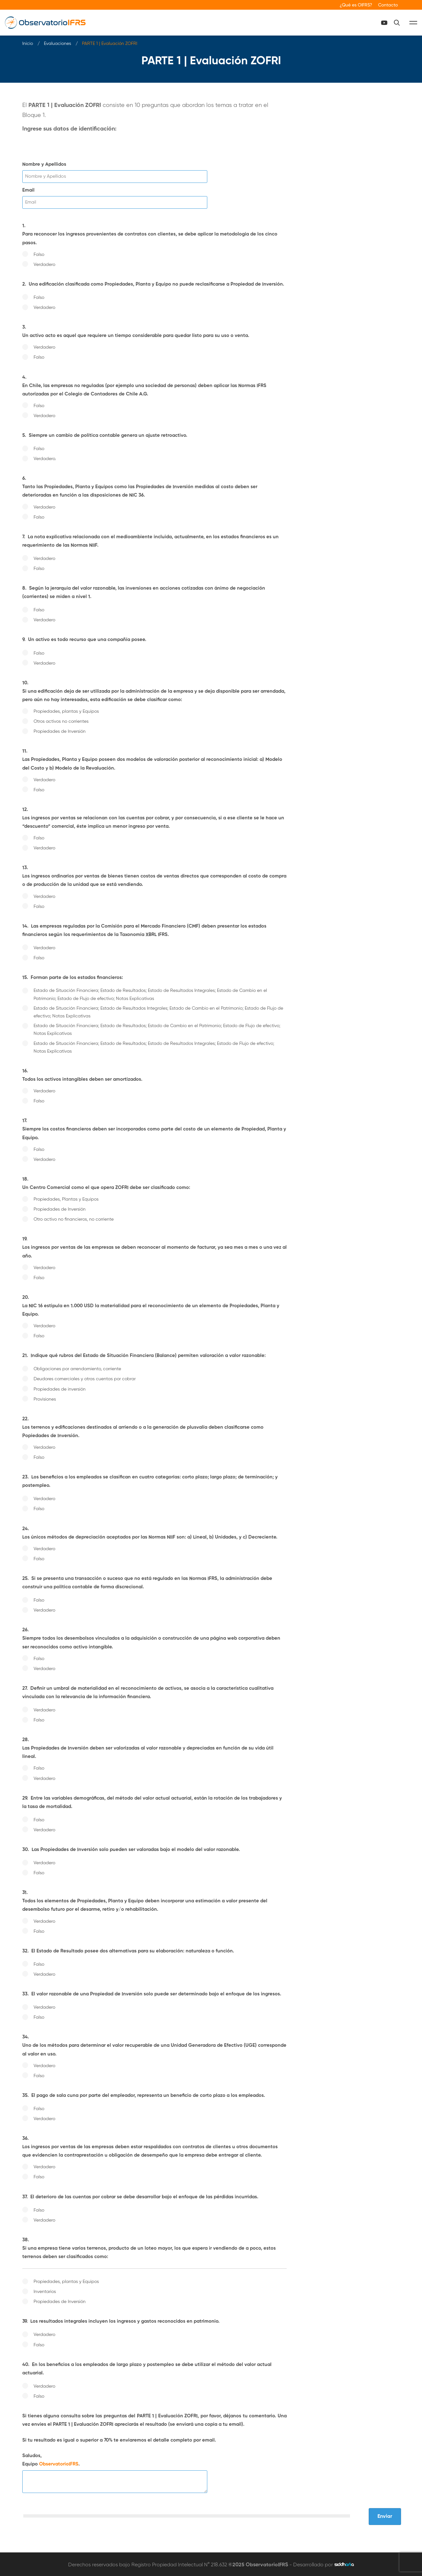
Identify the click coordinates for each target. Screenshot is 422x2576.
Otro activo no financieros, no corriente (74, 1217)
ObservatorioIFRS (58, 2461)
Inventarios (45, 2289)
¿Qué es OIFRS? (356, 5)
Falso (39, 252)
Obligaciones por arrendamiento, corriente (77, 1366)
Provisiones (45, 1396)
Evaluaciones (57, 41)
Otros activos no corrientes (61, 719)
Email (28, 187)
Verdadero (44, 262)
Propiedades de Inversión (60, 729)
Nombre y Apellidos (44, 162)
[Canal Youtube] (401, 21)
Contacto (388, 5)
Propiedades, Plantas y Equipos (66, 1196)
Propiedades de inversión (60, 1386)
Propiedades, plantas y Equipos (66, 709)
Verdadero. (45, 456)
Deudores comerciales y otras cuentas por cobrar (85, 1376)
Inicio (27, 41)
